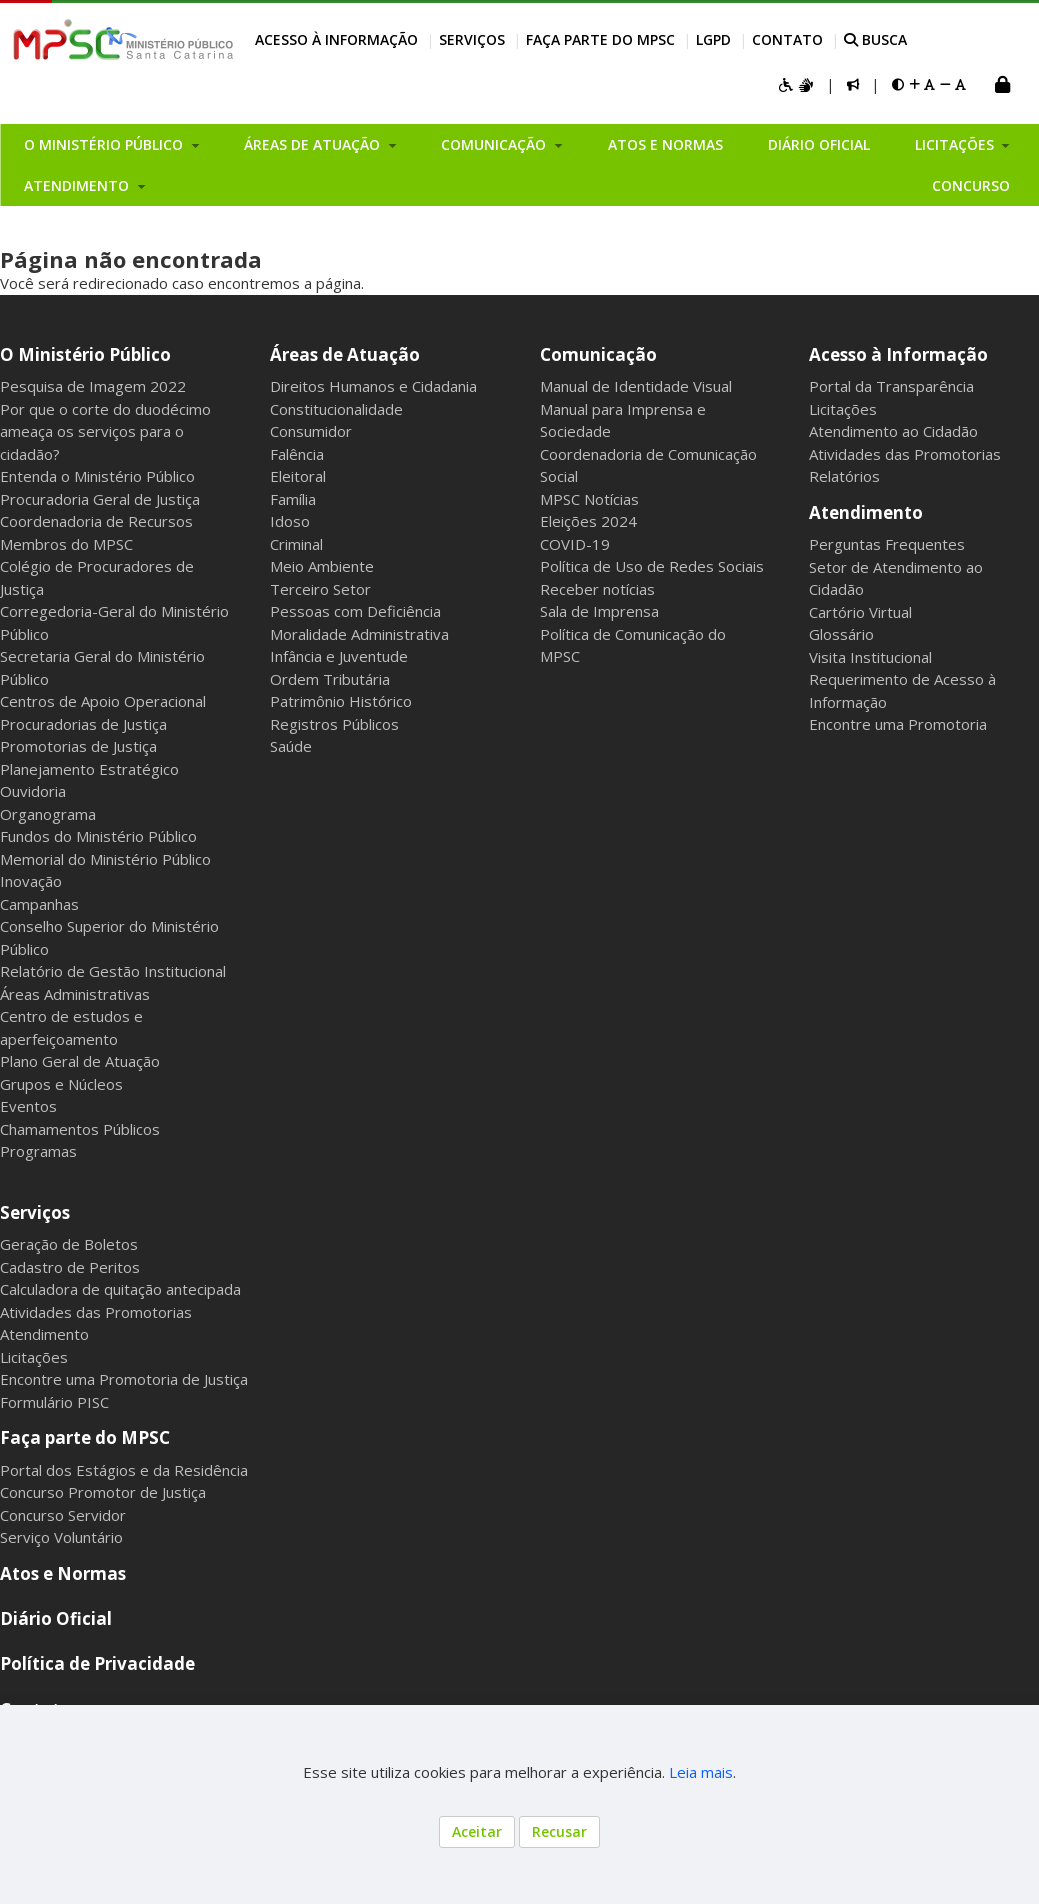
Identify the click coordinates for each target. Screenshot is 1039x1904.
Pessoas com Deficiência (355, 611)
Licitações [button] (956, 144)
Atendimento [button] (78, 185)
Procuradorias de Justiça (83, 724)
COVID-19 (575, 544)
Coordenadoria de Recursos (96, 521)
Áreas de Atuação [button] (314, 144)
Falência (297, 454)
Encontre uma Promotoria (898, 724)
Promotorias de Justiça (78, 746)
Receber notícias (597, 589)
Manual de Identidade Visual (636, 386)
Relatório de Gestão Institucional (113, 971)
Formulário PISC (54, 1402)
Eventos (28, 1106)
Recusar (559, 1831)
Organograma (48, 814)
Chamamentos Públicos (80, 1129)
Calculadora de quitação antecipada (120, 1289)
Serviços (472, 39)
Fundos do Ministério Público (98, 836)
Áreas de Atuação (345, 354)
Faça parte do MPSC (600, 39)
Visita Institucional (870, 657)
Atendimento (866, 512)
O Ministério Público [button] (105, 144)
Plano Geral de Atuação (80, 1061)
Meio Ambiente (322, 566)
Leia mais (701, 1772)
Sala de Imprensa (599, 611)
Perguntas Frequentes (887, 544)
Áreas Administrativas (75, 994)
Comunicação (598, 354)
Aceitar (477, 1831)
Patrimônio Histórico (341, 701)
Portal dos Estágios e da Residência (124, 1470)
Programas (38, 1151)
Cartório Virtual (860, 612)
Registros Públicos (334, 724)
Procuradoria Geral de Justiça (100, 499)
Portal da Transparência (891, 386)
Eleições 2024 (588, 521)
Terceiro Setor (320, 589)
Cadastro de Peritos (70, 1267)
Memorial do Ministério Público (105, 859)
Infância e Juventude (339, 656)
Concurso (971, 185)
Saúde (291, 746)
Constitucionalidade (336, 409)
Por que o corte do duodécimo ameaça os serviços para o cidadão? (105, 431)
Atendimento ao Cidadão (893, 431)
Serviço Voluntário (61, 1537)
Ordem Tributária (330, 679)
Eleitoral (298, 476)
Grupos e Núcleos (61, 1084)
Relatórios (844, 476)
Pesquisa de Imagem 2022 (93, 386)
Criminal (296, 544)
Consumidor (311, 431)
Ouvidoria (33, 791)
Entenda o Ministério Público (97, 476)
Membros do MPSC (66, 544)
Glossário (841, 634)
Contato (787, 39)
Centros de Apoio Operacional (103, 701)
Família (293, 499)
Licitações (843, 409)
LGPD (713, 39)
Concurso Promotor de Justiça (103, 1492)
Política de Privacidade (97, 1663)
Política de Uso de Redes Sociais (652, 566)
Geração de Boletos (69, 1244)
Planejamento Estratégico (89, 769)
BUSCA (875, 39)
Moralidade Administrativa (359, 634)
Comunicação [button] (495, 144)
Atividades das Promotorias (905, 454)
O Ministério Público (85, 354)
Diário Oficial (819, 144)
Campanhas (39, 904)
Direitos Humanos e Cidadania (373, 386)
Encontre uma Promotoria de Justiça (124, 1379)
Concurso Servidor (63, 1515)
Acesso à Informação (336, 39)
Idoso (290, 521)
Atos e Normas (665, 144)
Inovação (31, 881)
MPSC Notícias (589, 499)
